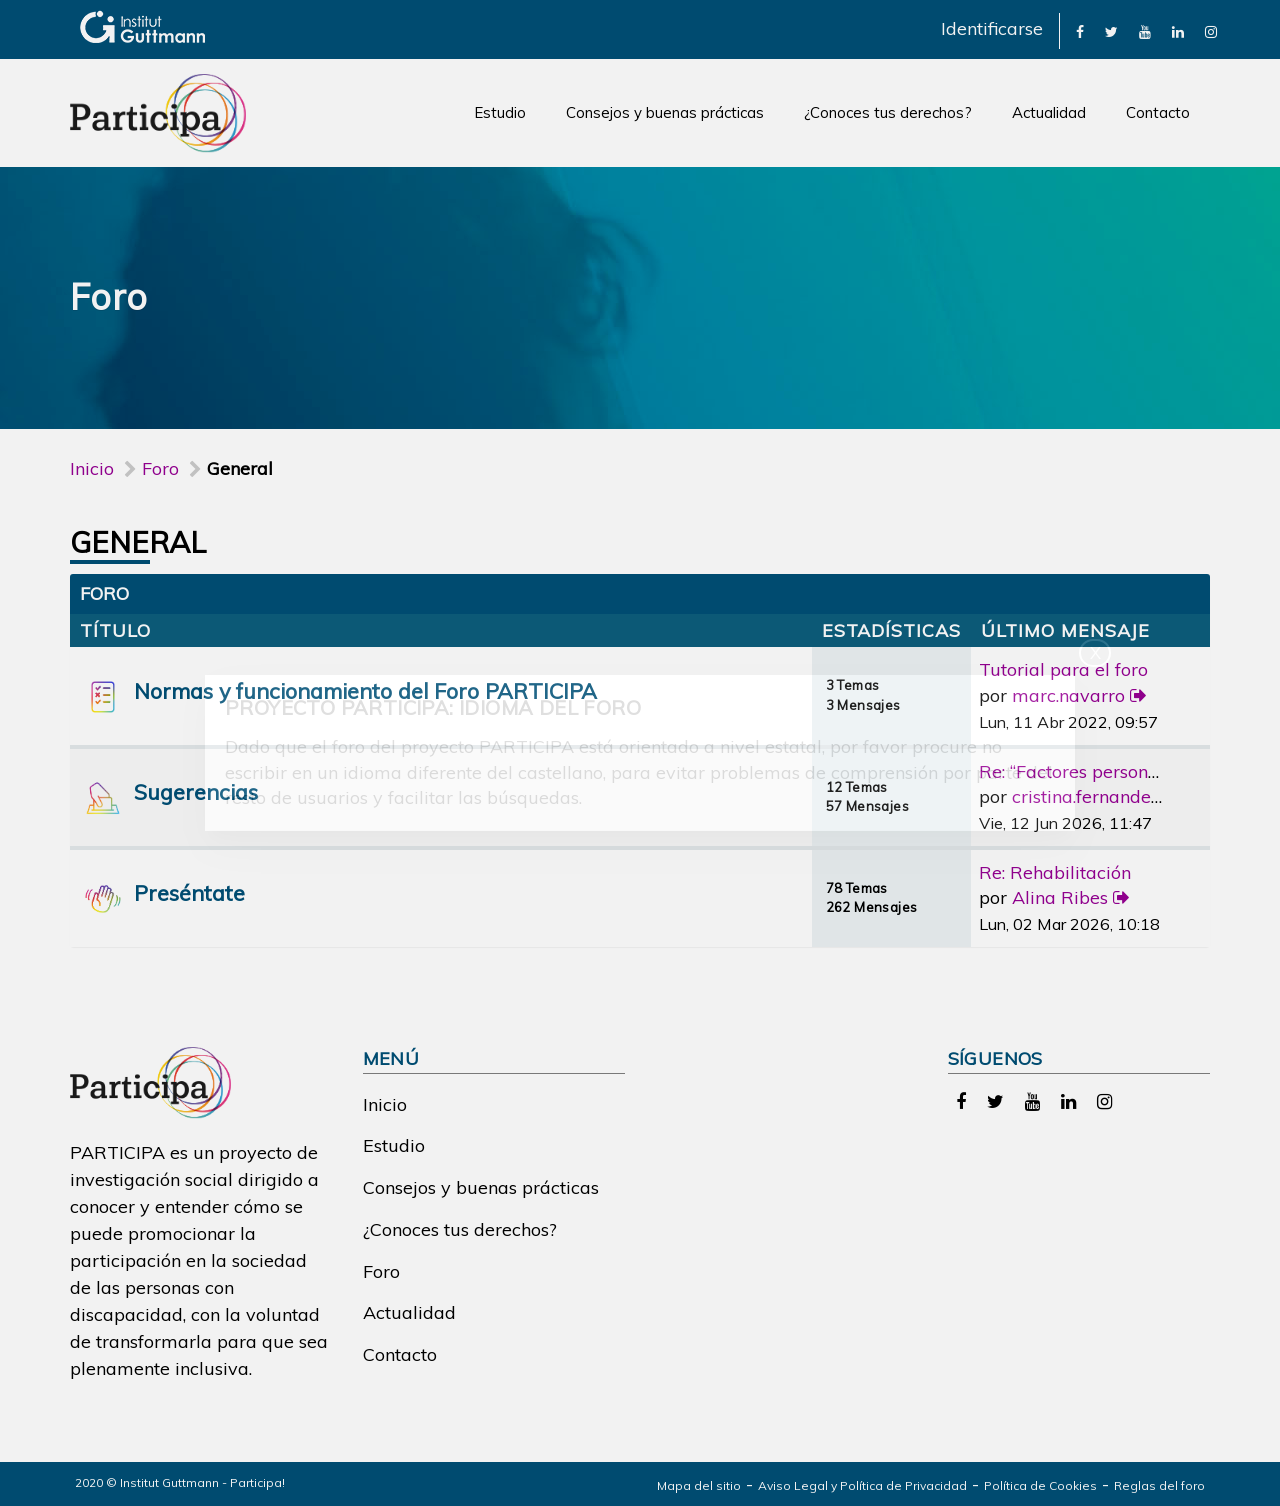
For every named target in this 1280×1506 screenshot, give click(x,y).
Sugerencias (196, 791)
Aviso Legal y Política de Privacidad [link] (862, 1485)
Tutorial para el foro (1063, 669)
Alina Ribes (1060, 897)
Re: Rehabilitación (1055, 872)
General (138, 542)
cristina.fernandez (1086, 796)
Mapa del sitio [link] (699, 1485)
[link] (1080, 30)
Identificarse (992, 28)
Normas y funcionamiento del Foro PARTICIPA (365, 690)
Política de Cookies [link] (1040, 1485)
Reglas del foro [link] (1159, 1485)
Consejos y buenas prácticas (665, 112)
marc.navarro (1068, 695)
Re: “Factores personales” (1083, 771)
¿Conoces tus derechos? (888, 112)
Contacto (1158, 112)
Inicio (92, 468)
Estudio (500, 112)
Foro (381, 1271)
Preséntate (189, 892)
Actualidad (1049, 112)
